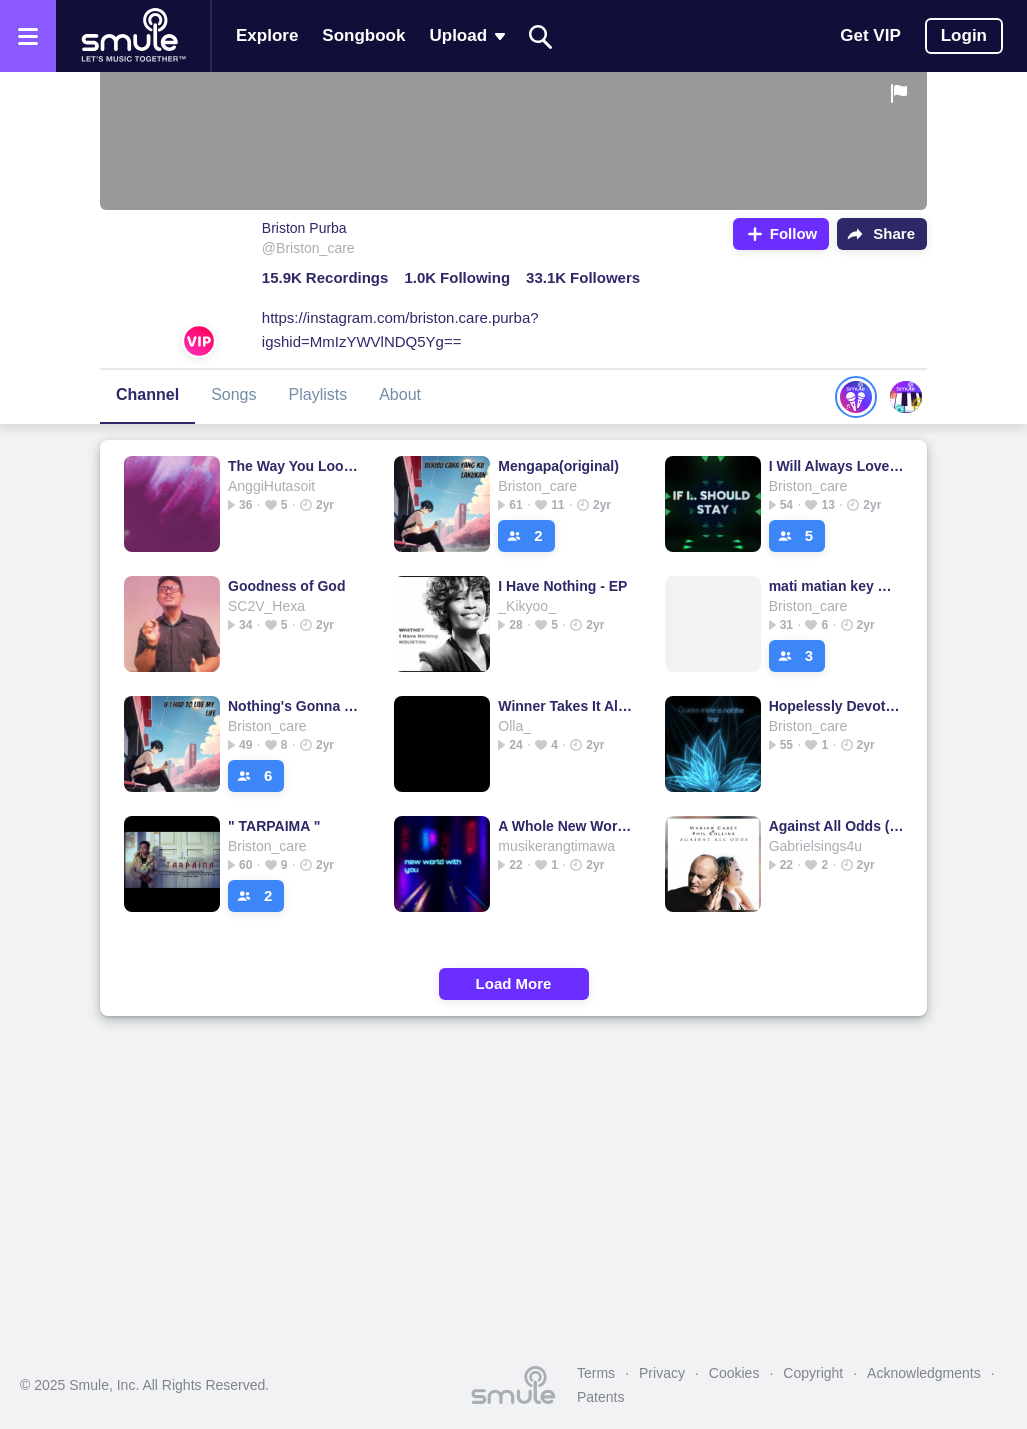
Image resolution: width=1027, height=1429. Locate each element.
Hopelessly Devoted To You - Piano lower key (836, 706)
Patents (600, 1397)
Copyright (813, 1373)
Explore (267, 35)
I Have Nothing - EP (562, 586)
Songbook (363, 35)
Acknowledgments (924, 1373)
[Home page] (133, 36)
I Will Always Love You (836, 466)
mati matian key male (836, 586)
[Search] (541, 36)
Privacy (662, 1373)
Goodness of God (286, 586)
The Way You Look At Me (295, 466)
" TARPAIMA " (274, 826)
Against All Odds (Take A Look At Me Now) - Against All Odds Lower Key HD (836, 826)
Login (964, 35)
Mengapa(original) (558, 466)
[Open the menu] (28, 36)
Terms (596, 1373)
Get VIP (870, 35)
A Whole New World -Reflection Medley (565, 826)
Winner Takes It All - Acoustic (565, 706)
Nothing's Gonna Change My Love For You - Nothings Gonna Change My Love (295, 706)
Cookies (734, 1373)
